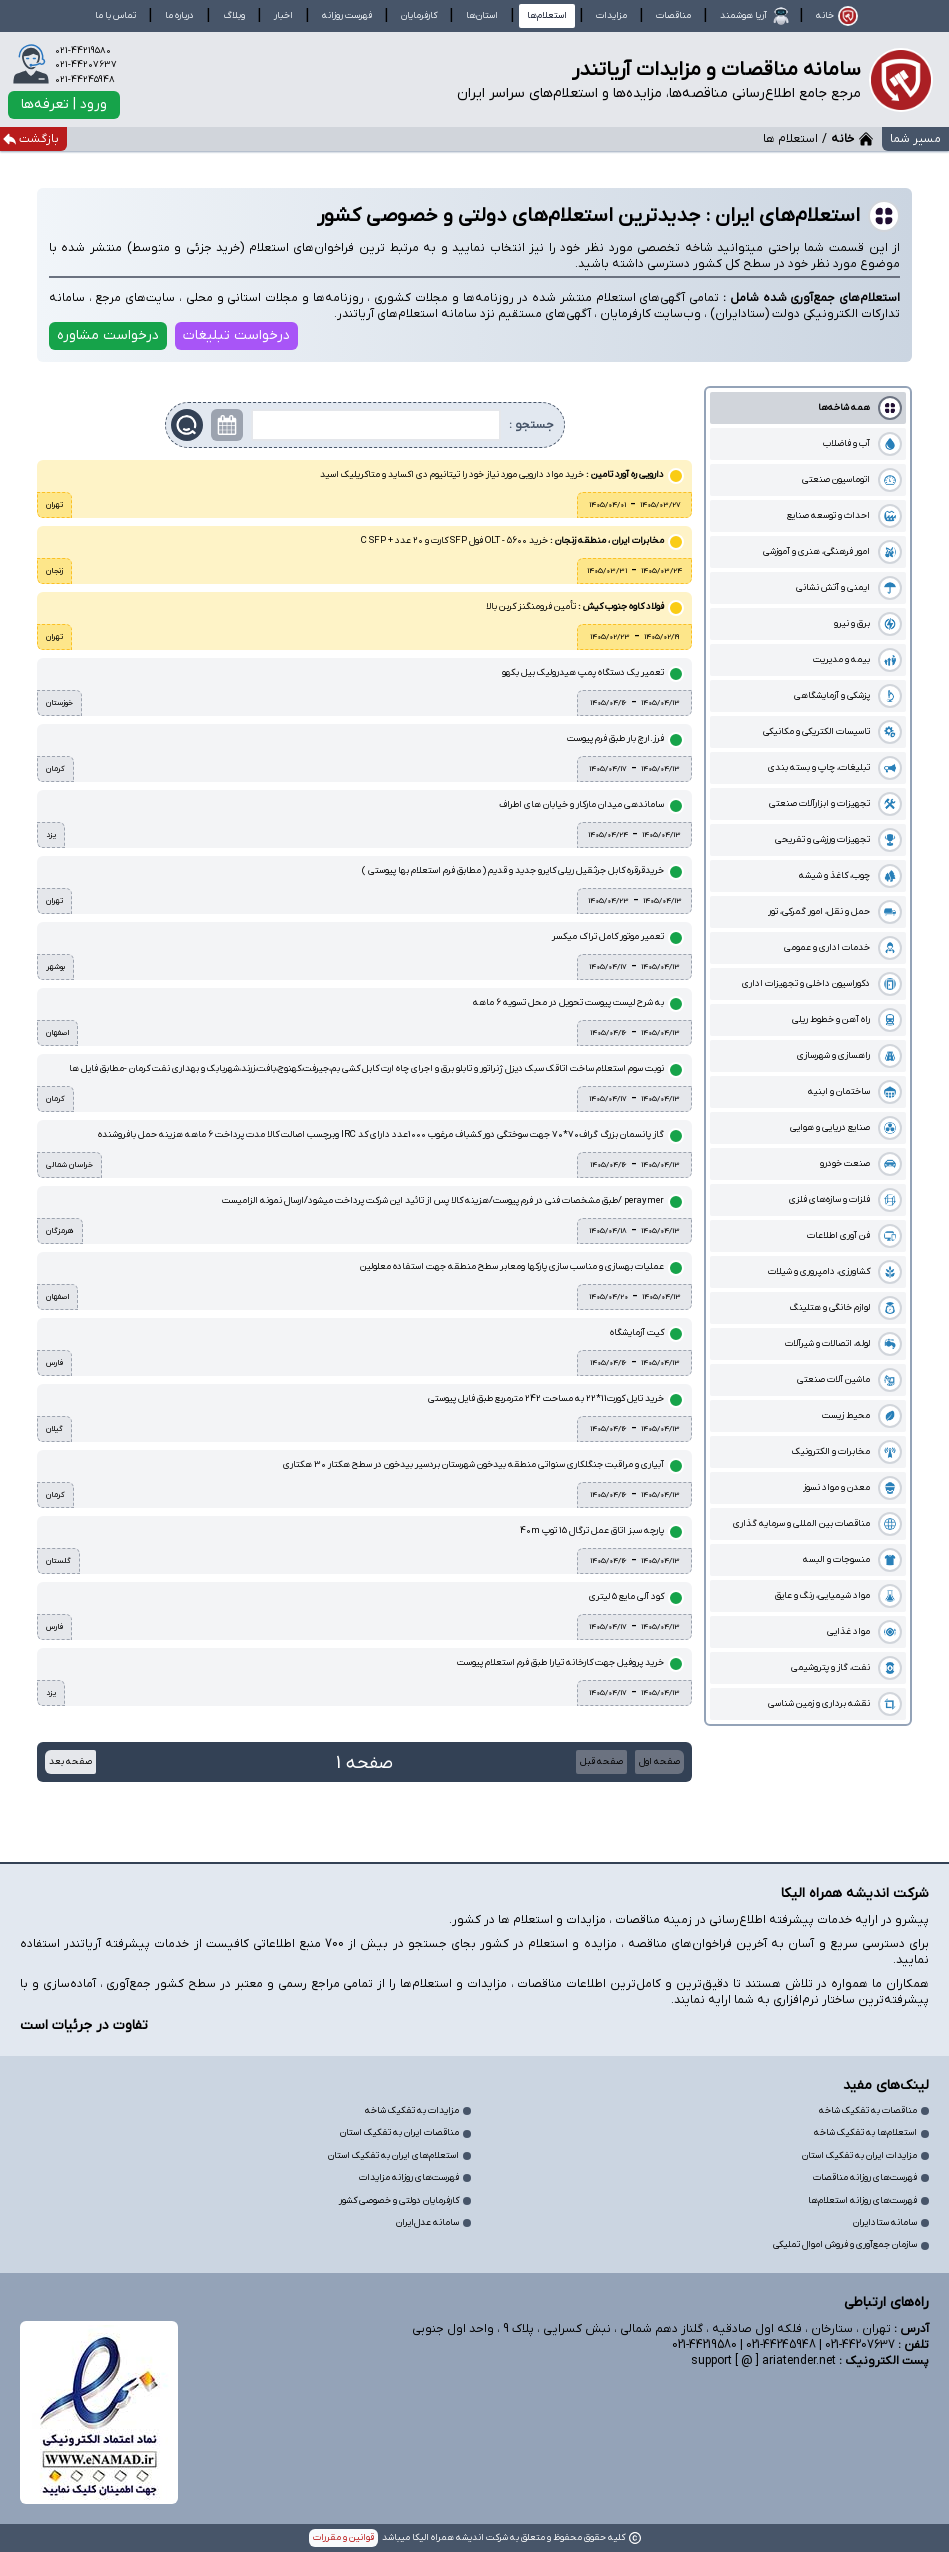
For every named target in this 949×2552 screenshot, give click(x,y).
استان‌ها (482, 15)
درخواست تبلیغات (236, 335)
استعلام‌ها (547, 15)
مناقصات (673, 15)
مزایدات (611, 15)
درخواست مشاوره (108, 335)
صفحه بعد (70, 1761)
